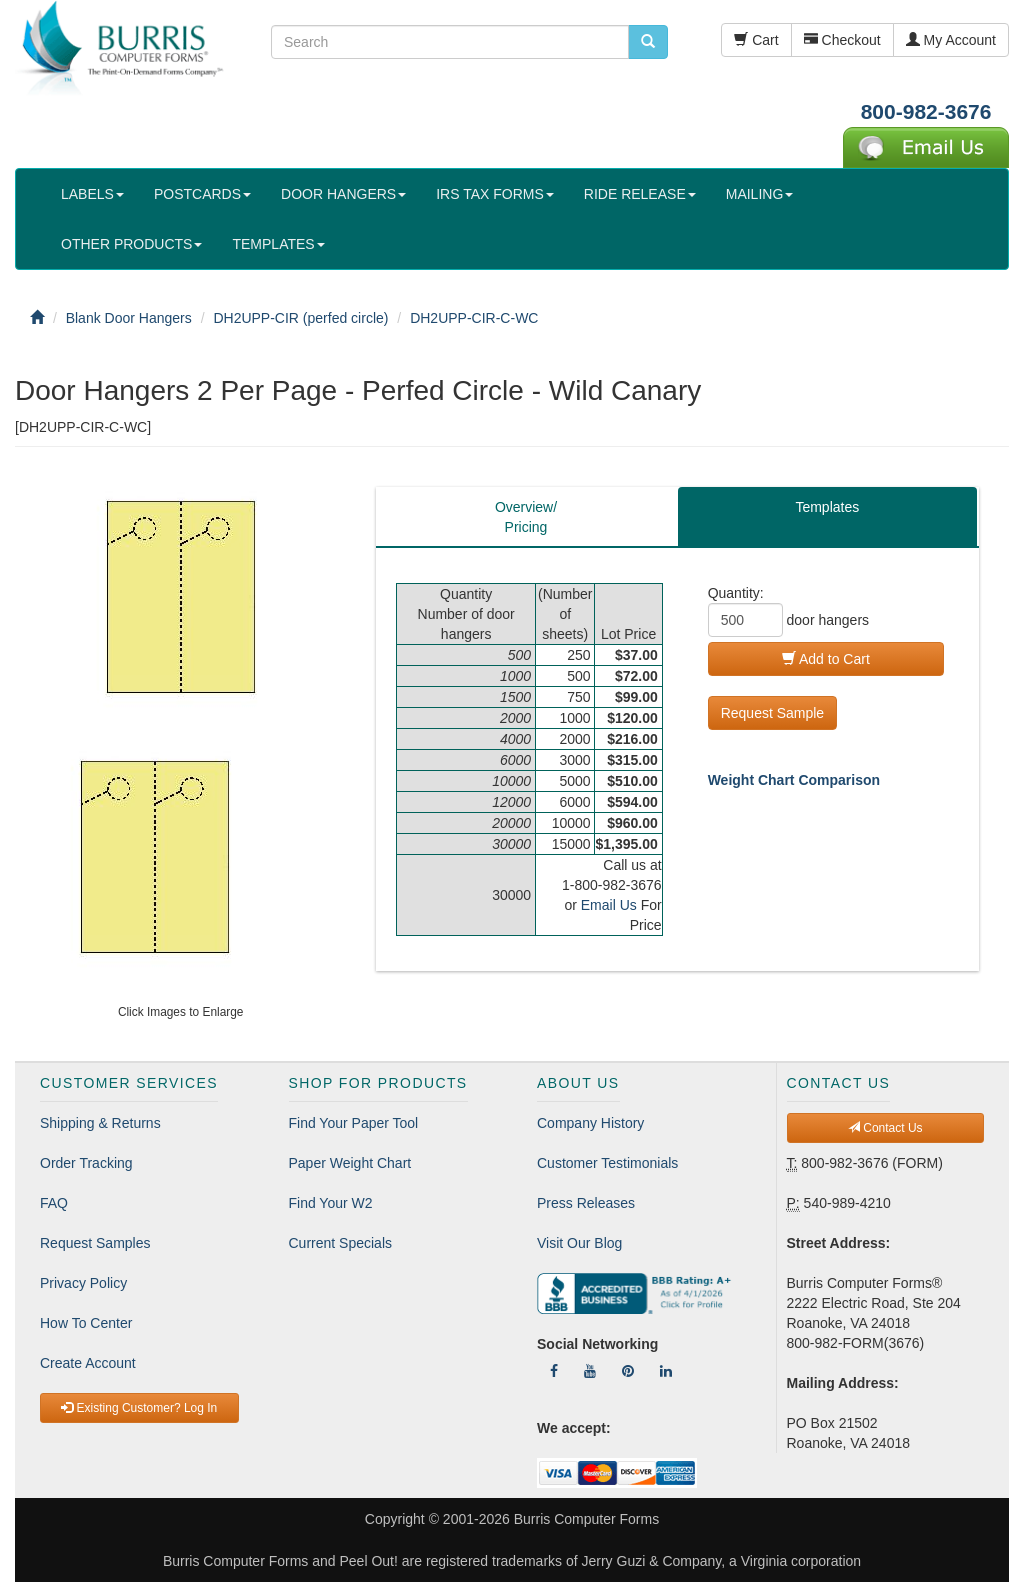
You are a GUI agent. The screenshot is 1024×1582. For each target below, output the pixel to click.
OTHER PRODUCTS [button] (131, 244)
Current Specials (341, 1243)
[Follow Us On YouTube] (590, 1371)
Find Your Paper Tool (354, 1123)
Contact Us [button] (885, 1128)
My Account (951, 40)
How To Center (86, 1323)
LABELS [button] (92, 194)
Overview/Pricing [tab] (526, 517)
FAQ (54, 1203)
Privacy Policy (83, 1283)
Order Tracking (86, 1163)
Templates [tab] (827, 507)
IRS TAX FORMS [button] (495, 194)
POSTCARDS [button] (202, 194)
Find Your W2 (331, 1203)
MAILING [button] (760, 194)
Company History (590, 1123)
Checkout (842, 40)
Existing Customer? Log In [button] (139, 1408)
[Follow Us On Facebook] (554, 1371)
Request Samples (95, 1243)
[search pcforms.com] (648, 42)
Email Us (609, 905)
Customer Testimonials (607, 1163)
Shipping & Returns (100, 1123)
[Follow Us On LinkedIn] (666, 1371)
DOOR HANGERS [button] (343, 194)
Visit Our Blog (579, 1243)
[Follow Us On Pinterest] (628, 1371)
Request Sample (773, 713)
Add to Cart (826, 659)
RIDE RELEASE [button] (640, 194)
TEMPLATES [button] (278, 244)
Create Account (88, 1363)
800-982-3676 (926, 111)
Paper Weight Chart (350, 1163)
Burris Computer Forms (586, 1519)
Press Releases (586, 1203)
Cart (756, 40)
